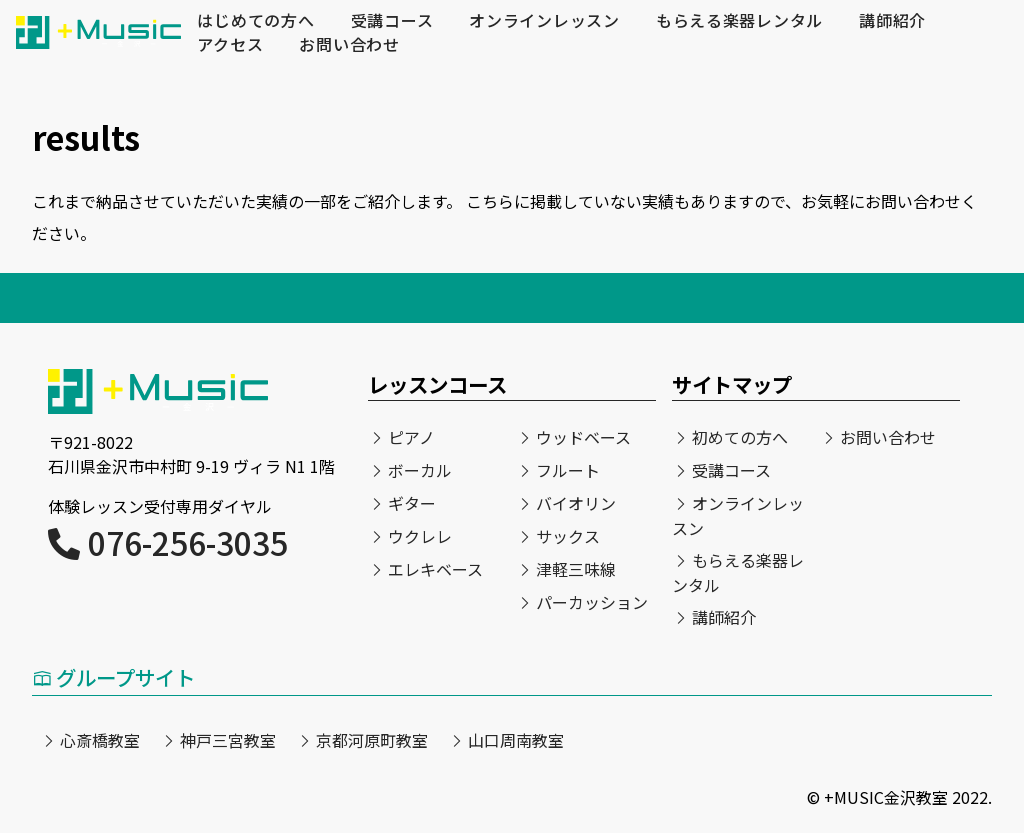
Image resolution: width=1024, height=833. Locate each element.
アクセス (230, 45)
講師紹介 (894, 21)
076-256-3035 (168, 542)
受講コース (392, 21)
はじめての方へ (256, 21)
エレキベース (435, 569)
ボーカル (420, 470)
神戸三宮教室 (228, 740)
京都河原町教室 (372, 740)
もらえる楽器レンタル (741, 21)
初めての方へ (740, 437)
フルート (568, 470)
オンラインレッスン (545, 21)
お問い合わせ (349, 45)
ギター (412, 503)
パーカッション (592, 602)
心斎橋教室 (100, 740)
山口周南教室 (516, 740)
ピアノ (411, 437)
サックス (568, 536)
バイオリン (576, 503)
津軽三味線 (576, 569)
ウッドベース (583, 437)
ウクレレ (420, 536)
